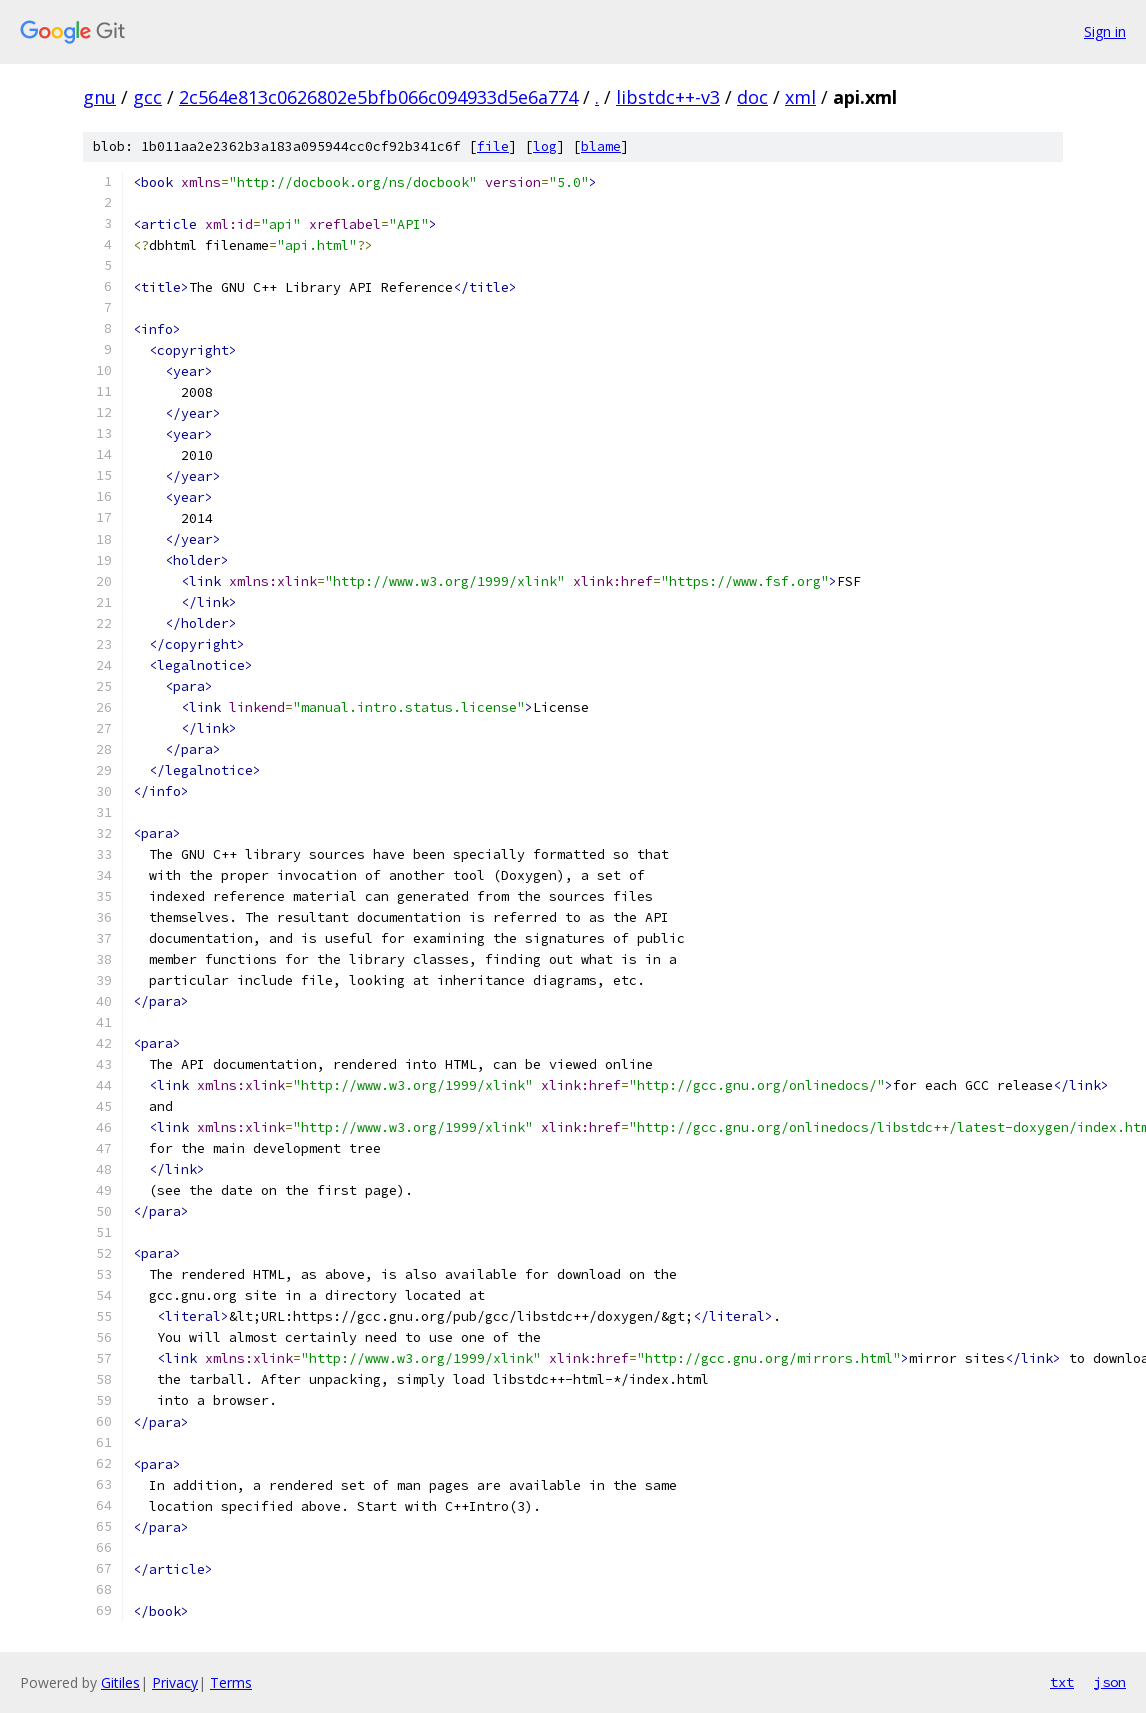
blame (601, 146)
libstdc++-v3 (668, 97)
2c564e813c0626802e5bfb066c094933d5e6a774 (378, 97)
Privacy (175, 1682)
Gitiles (120, 1682)
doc (752, 97)
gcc (147, 97)
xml (800, 97)
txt (1062, 1682)
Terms (231, 1682)
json (1110, 1682)
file (493, 146)
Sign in (1105, 31)
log (545, 146)
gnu (99, 97)
